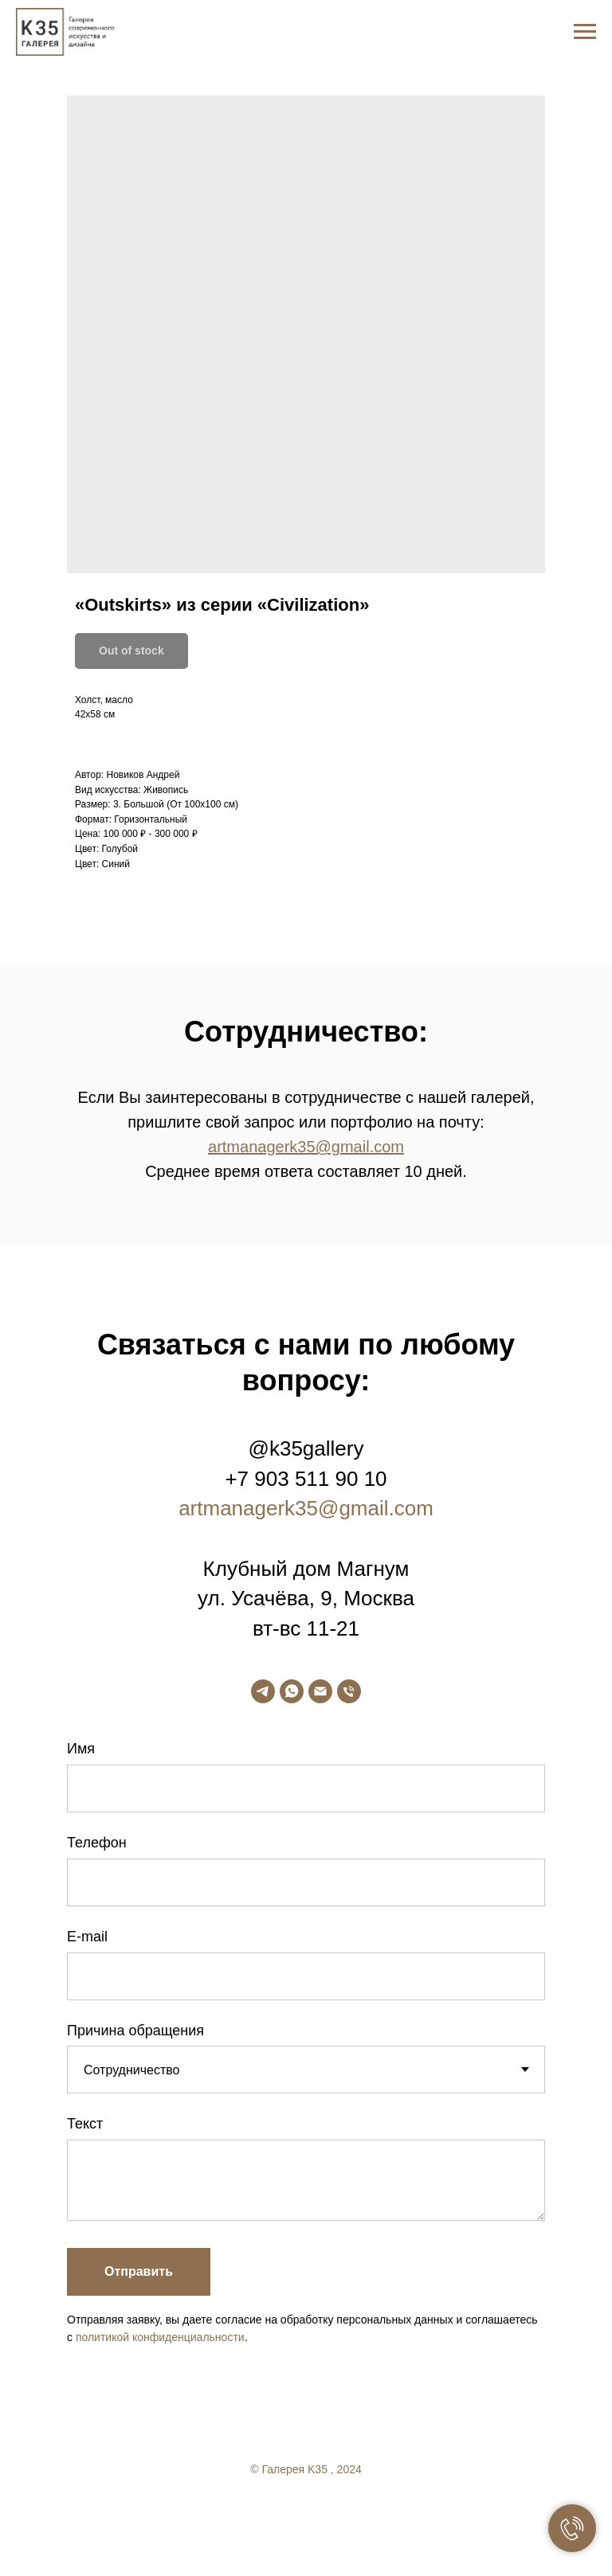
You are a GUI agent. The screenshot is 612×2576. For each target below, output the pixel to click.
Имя (81, 1749)
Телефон (97, 1843)
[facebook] (274, 2512)
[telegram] (263, 1691)
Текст (85, 2124)
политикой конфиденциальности (160, 2337)
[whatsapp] (292, 1691)
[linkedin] (338, 2512)
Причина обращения (135, 2031)
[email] (320, 1691)
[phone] (349, 1691)
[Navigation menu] (585, 32)
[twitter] (306, 2512)
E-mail (87, 1937)
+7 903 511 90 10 (305, 1479)
